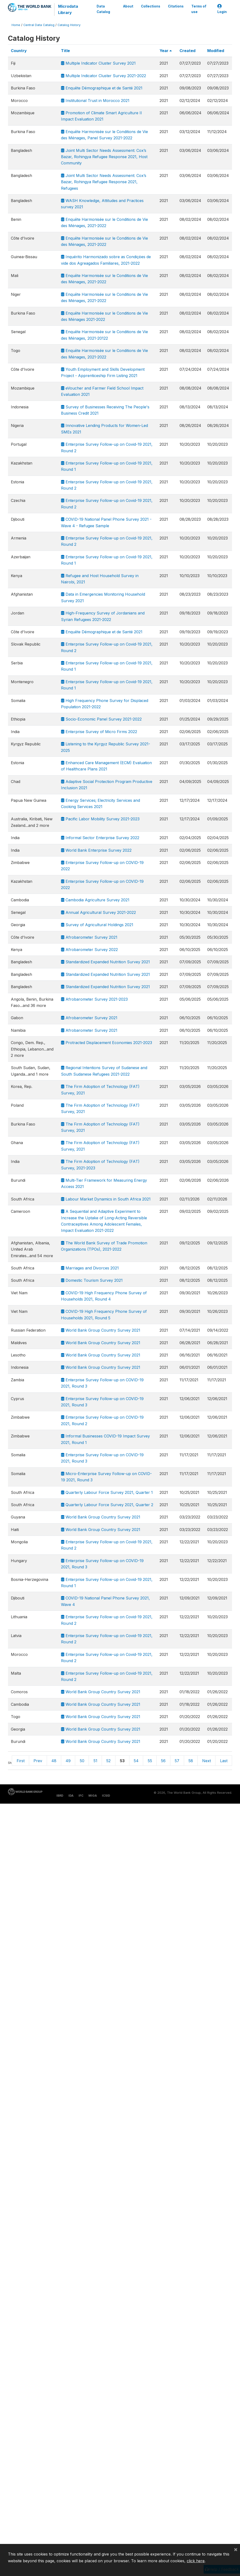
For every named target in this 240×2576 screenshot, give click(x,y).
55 (150, 1760)
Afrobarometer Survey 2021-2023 (94, 999)
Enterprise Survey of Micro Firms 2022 (99, 731)
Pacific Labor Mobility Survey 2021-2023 (100, 818)
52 (108, 1760)
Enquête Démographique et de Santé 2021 (101, 88)
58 (190, 1760)
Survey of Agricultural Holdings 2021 (97, 924)
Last (223, 1760)
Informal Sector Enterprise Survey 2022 (100, 837)
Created (187, 50)
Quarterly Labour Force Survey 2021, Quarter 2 (107, 1504)
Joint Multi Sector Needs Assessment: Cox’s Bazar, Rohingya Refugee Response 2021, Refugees (103, 182)
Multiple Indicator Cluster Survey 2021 (98, 63)
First (21, 1760)
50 (82, 1760)
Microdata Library (68, 9)
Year (166, 50)
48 (53, 1760)
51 (95, 1760)
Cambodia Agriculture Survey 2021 (95, 899)
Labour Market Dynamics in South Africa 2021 (106, 1199)
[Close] (236, 2549)
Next (206, 1760)
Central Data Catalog (38, 25)
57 (177, 1760)
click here (196, 2560)
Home (16, 25)
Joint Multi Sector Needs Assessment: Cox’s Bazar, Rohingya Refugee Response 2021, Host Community (104, 157)
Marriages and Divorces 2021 (90, 1268)
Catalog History (69, 25)
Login (222, 9)
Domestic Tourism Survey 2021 (92, 1280)
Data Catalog (103, 8)
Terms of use (198, 8)
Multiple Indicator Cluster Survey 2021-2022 (103, 75)
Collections (150, 6)
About (128, 6)
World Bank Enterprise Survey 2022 (96, 850)
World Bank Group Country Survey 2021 (100, 1330)
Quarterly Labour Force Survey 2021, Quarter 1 (107, 1492)
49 (68, 1760)
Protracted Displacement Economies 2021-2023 (106, 1042)
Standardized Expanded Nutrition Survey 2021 (105, 961)
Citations (176, 6)
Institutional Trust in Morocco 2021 (95, 100)
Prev (37, 1760)
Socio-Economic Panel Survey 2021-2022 (101, 719)
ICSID (106, 1795)
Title (65, 50)
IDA (70, 1795)
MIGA (92, 1795)
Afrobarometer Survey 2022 (89, 949)
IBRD (59, 1795)
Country (19, 50)
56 (163, 1760)
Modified (215, 50)
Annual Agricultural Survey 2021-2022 (98, 912)
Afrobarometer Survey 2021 (89, 937)
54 (136, 1760)
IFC (81, 1795)
